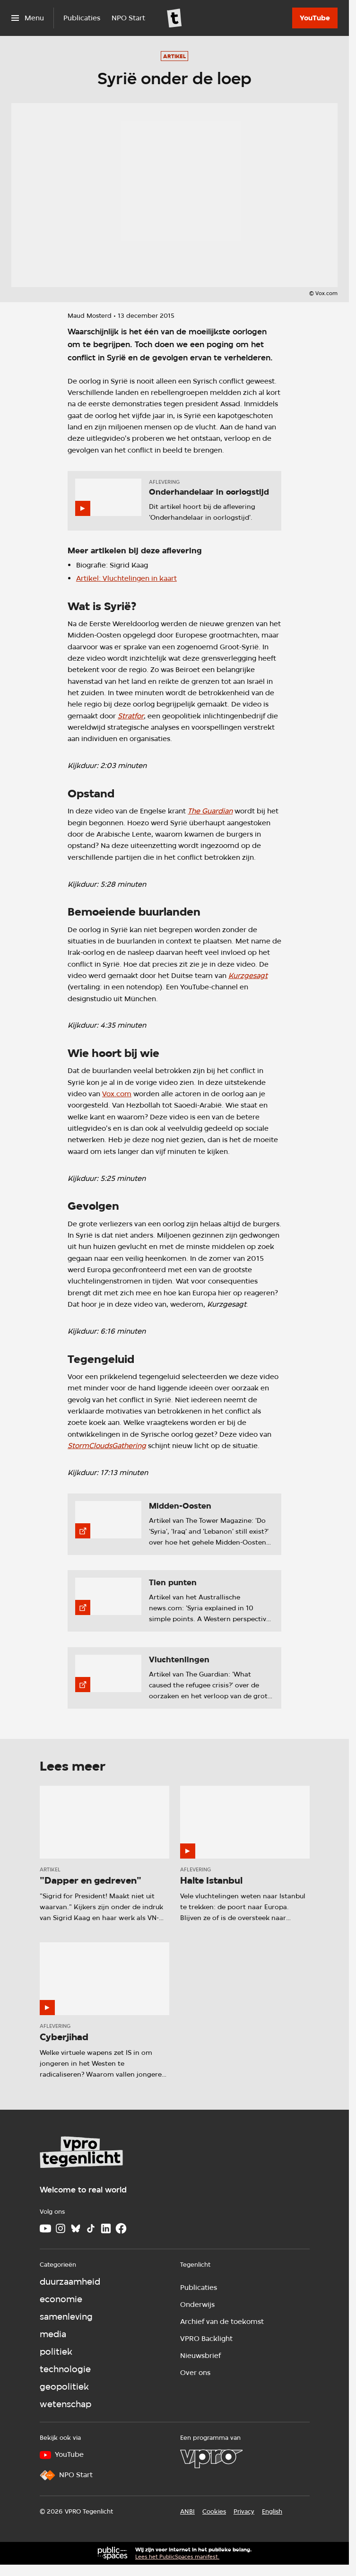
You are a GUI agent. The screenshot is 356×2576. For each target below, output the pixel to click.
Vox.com (116, 1093)
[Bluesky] (75, 2228)
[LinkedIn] (106, 2228)
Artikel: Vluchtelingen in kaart (126, 578)
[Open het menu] (28, 18)
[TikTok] (90, 2228)
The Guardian (210, 810)
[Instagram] (60, 2228)
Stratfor (131, 715)
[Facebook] (121, 2228)
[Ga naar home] (174, 18)
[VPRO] (211, 2458)
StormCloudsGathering (107, 1445)
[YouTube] (315, 18)
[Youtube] (45, 2228)
